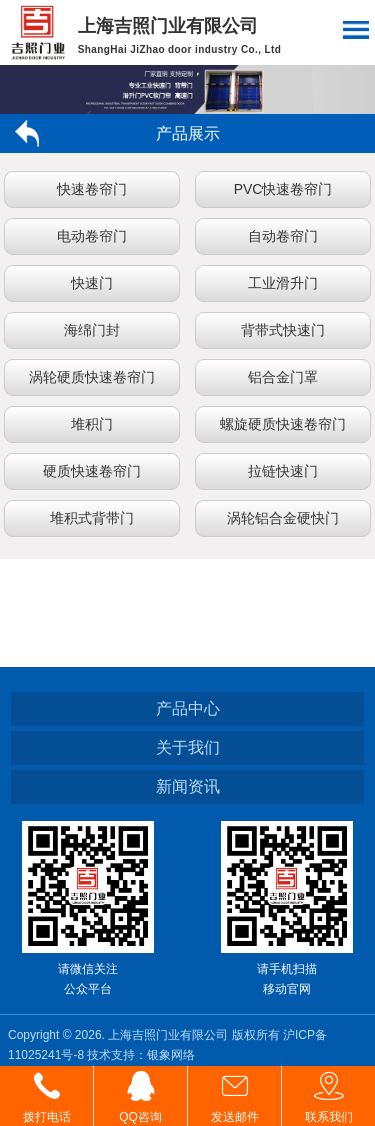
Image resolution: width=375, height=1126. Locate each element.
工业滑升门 (283, 283)
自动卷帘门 (283, 236)
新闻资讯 (188, 786)
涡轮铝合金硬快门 (283, 518)
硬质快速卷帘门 (92, 471)
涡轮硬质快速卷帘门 (92, 377)
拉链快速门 (283, 471)
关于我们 (188, 747)
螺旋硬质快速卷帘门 (283, 424)
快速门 (92, 283)
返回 (34, 133)
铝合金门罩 (283, 377)
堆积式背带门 (92, 518)
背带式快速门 (283, 330)
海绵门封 (92, 330)
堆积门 (92, 424)
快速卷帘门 (92, 189)
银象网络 (171, 1055)
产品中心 (188, 708)
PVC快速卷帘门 (283, 189)
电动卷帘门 (92, 236)
